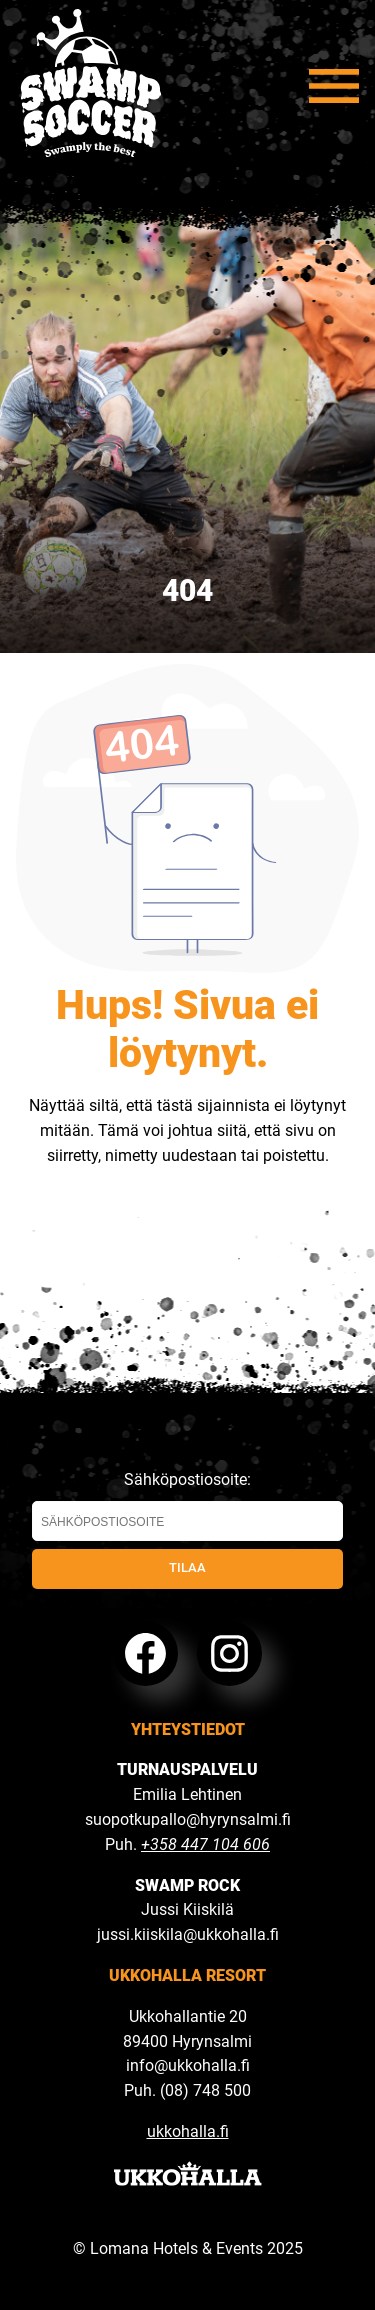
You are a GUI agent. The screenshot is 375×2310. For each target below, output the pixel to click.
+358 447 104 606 (205, 1844)
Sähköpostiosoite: (187, 1505)
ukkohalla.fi (188, 2131)
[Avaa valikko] (334, 86)
